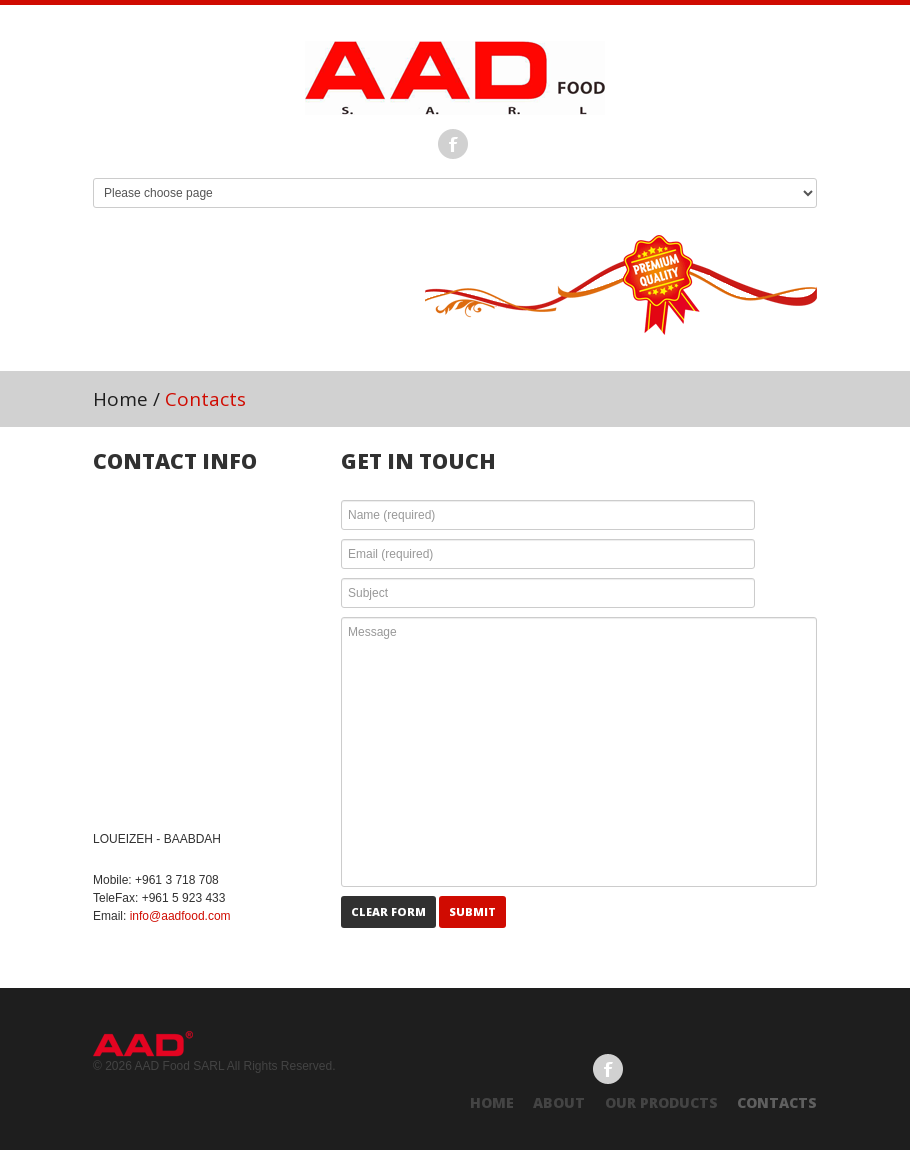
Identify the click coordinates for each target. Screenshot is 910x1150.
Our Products (661, 1102)
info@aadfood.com (180, 916)
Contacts (777, 1102)
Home (120, 399)
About (559, 1102)
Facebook (453, 144)
